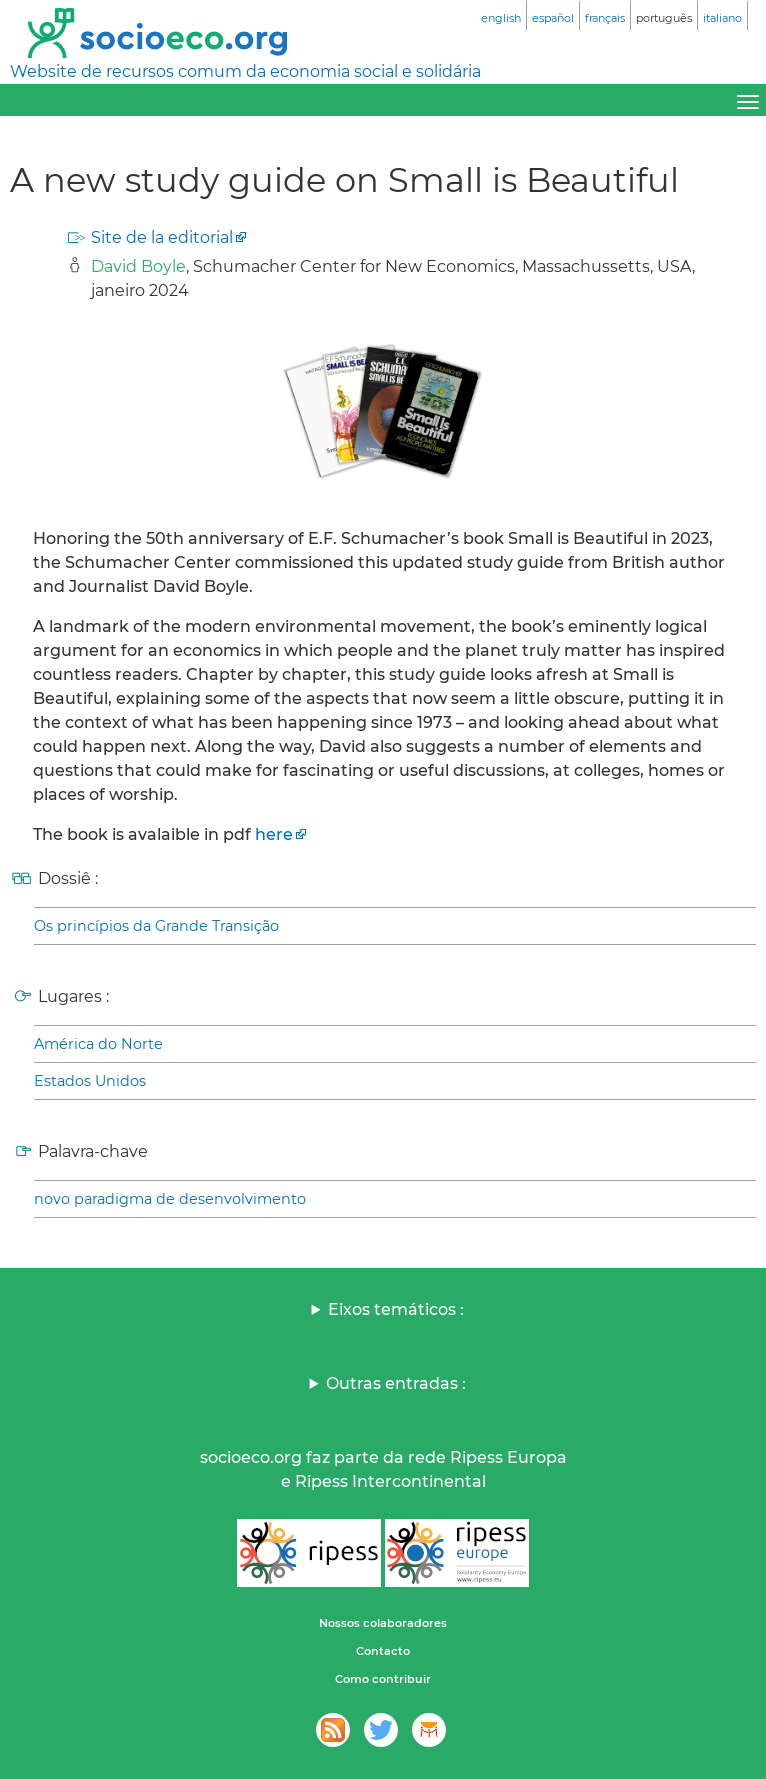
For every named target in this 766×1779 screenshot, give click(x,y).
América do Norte (98, 1044)
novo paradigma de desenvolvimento (170, 1199)
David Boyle (138, 266)
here (274, 834)
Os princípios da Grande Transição (156, 926)
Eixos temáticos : (396, 1309)
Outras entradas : (396, 1383)
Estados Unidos (90, 1081)
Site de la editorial (162, 237)
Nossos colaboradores (383, 1623)
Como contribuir (383, 1679)
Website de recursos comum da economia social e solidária (245, 71)
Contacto (383, 1651)
